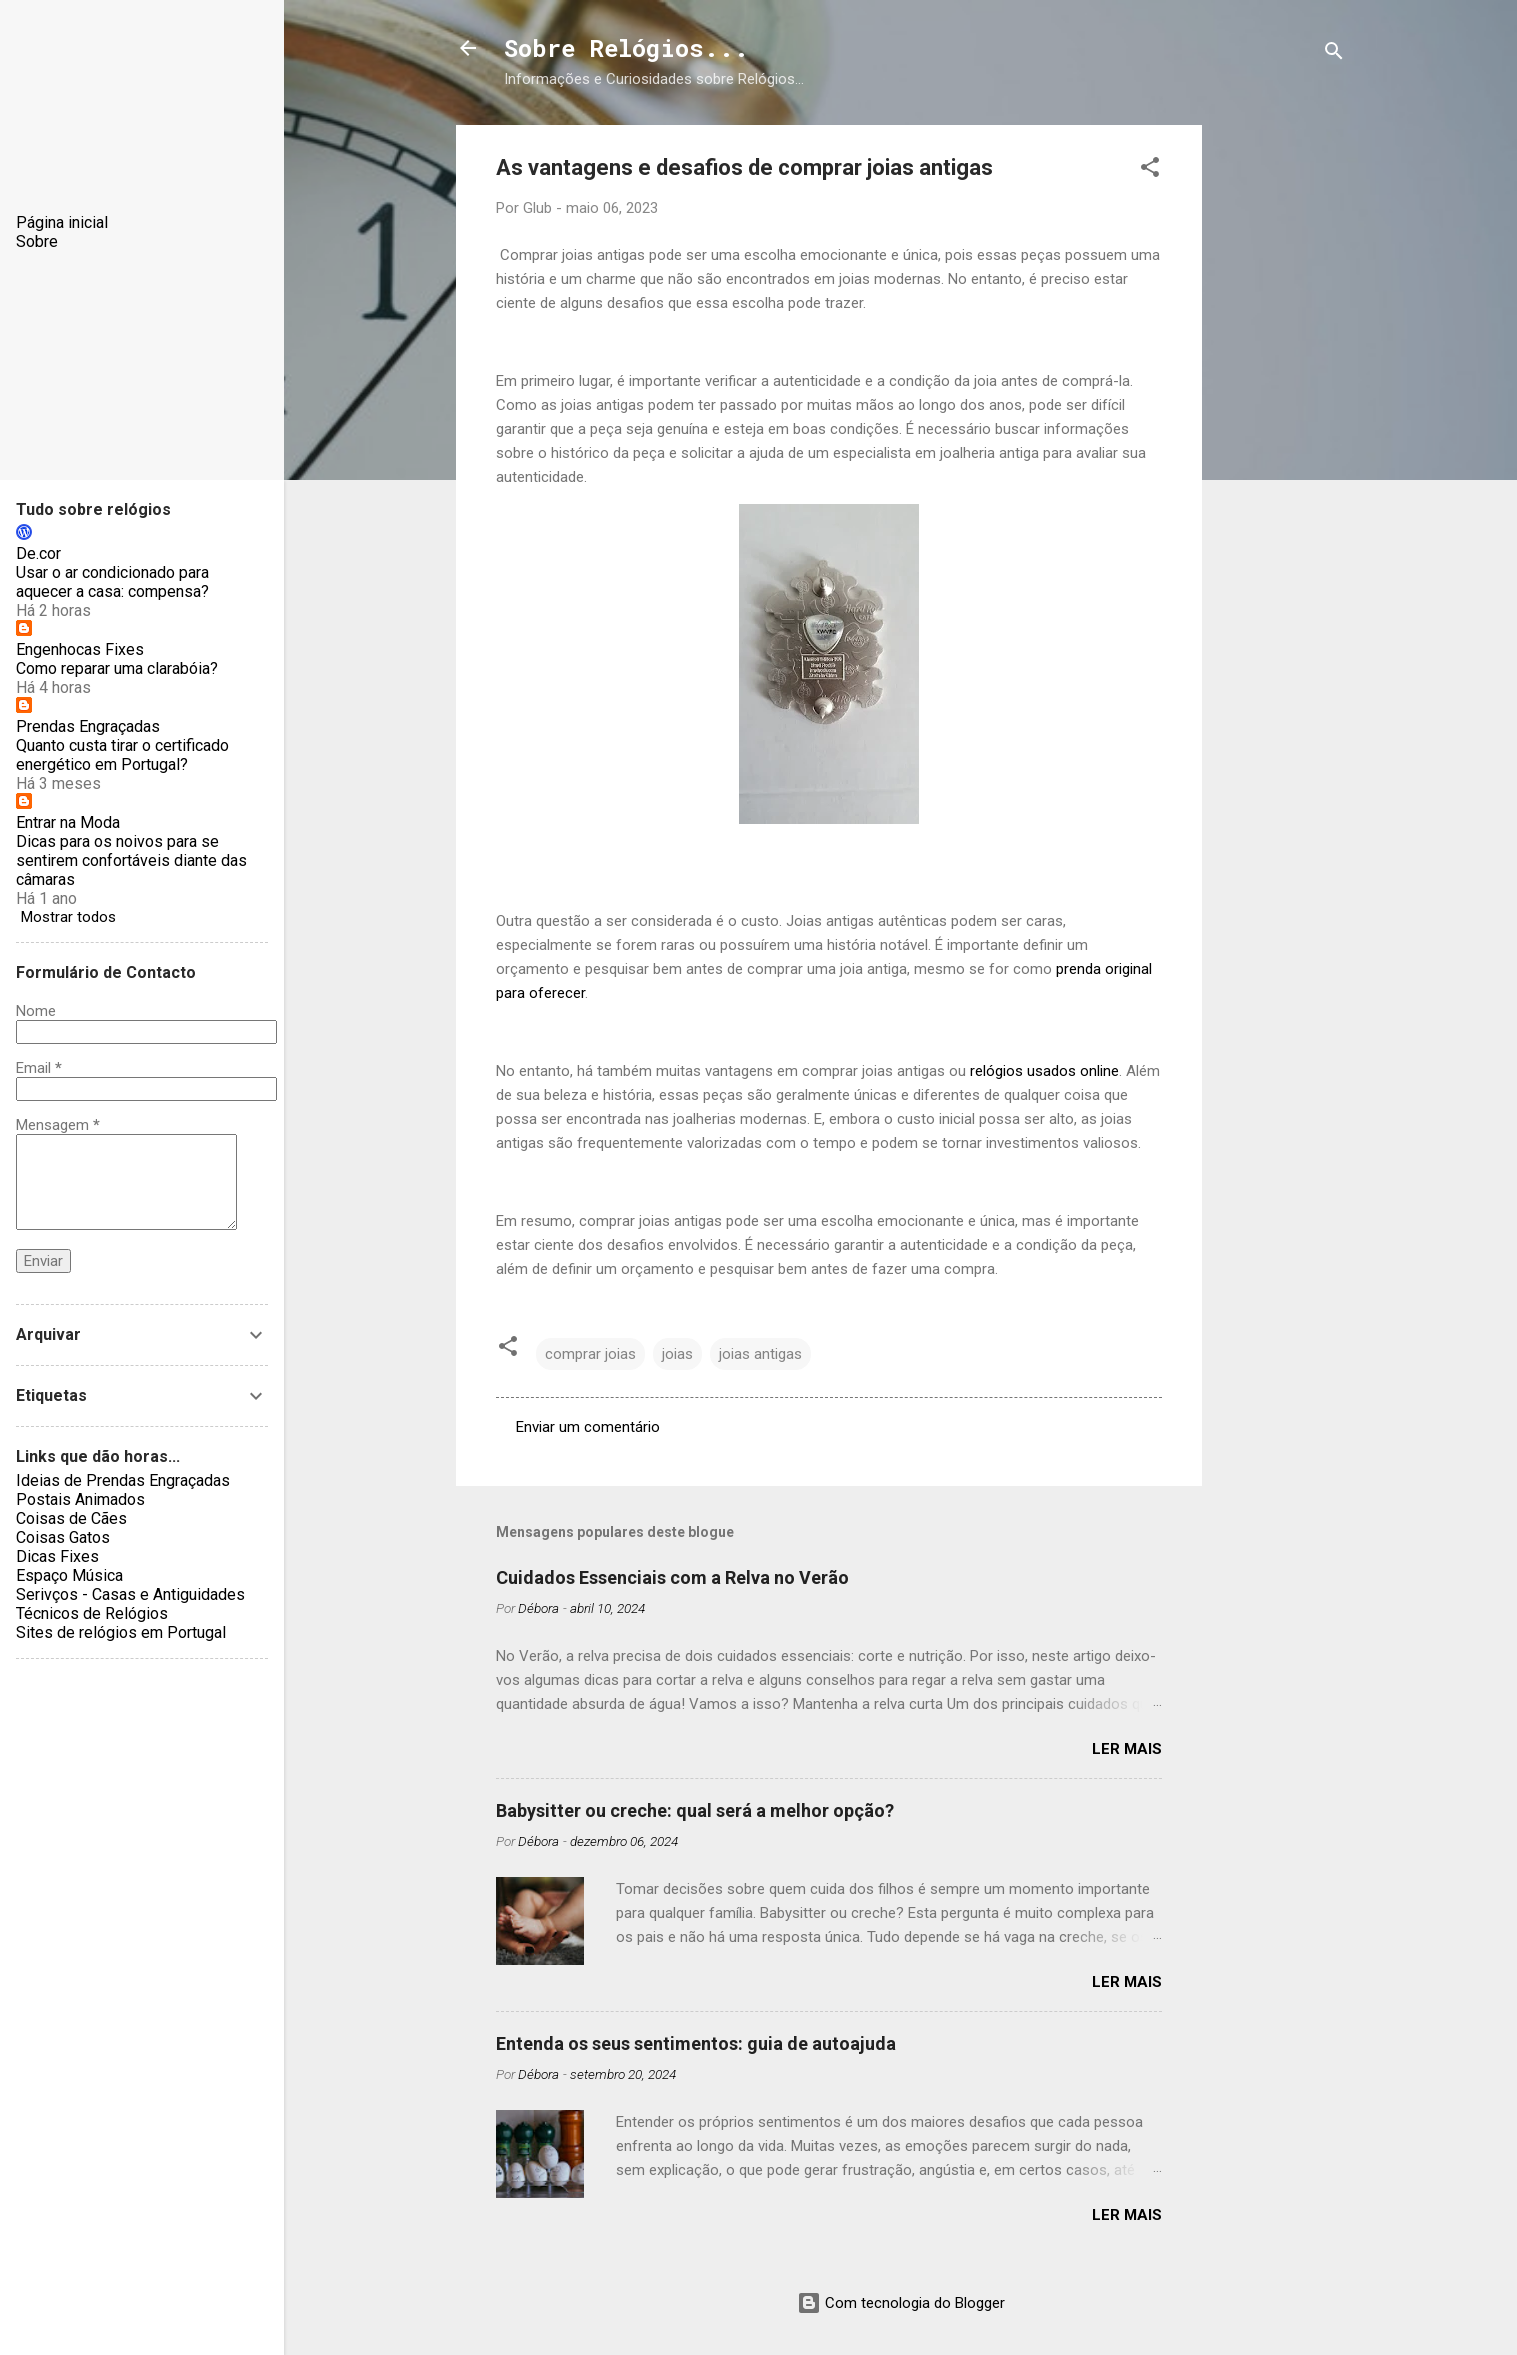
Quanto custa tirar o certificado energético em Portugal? (122, 755)
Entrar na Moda (68, 822)
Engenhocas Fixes (80, 649)
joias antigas (760, 1354)
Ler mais (1127, 1749)
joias (677, 1354)
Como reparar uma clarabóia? (117, 668)
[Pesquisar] (1334, 54)
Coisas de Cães (71, 1518)
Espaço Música (69, 1575)
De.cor (38, 553)
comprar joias (590, 1354)
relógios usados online (1044, 1071)
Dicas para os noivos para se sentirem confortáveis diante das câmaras (131, 860)
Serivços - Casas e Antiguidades (130, 1594)
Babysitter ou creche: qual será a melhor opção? (695, 1810)
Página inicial (62, 222)
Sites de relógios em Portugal (121, 1632)
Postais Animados (80, 1499)
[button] (1150, 170)
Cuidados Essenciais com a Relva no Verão (672, 1577)
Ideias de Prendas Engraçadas (123, 1480)
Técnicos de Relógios (92, 1613)
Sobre (37, 241)
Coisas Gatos (63, 1537)
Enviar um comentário (588, 1427)
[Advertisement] (1282, 425)
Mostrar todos (68, 917)
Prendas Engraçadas (88, 726)
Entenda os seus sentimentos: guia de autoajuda (696, 2043)
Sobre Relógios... (626, 48)
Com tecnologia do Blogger (901, 2303)
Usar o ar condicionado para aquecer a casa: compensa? (112, 582)
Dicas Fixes (57, 1556)
